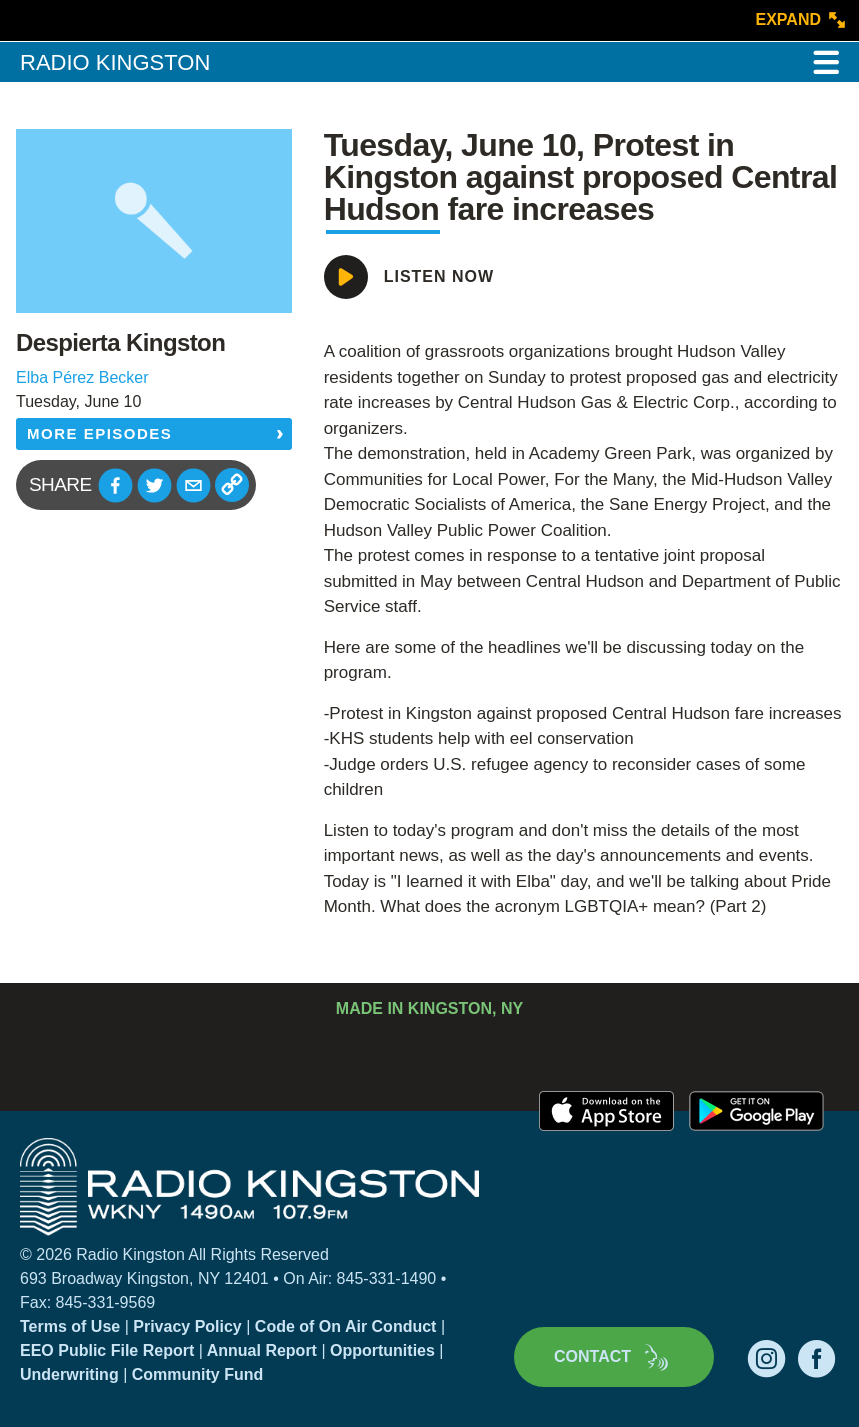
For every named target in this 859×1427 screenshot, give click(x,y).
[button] (115, 485)
